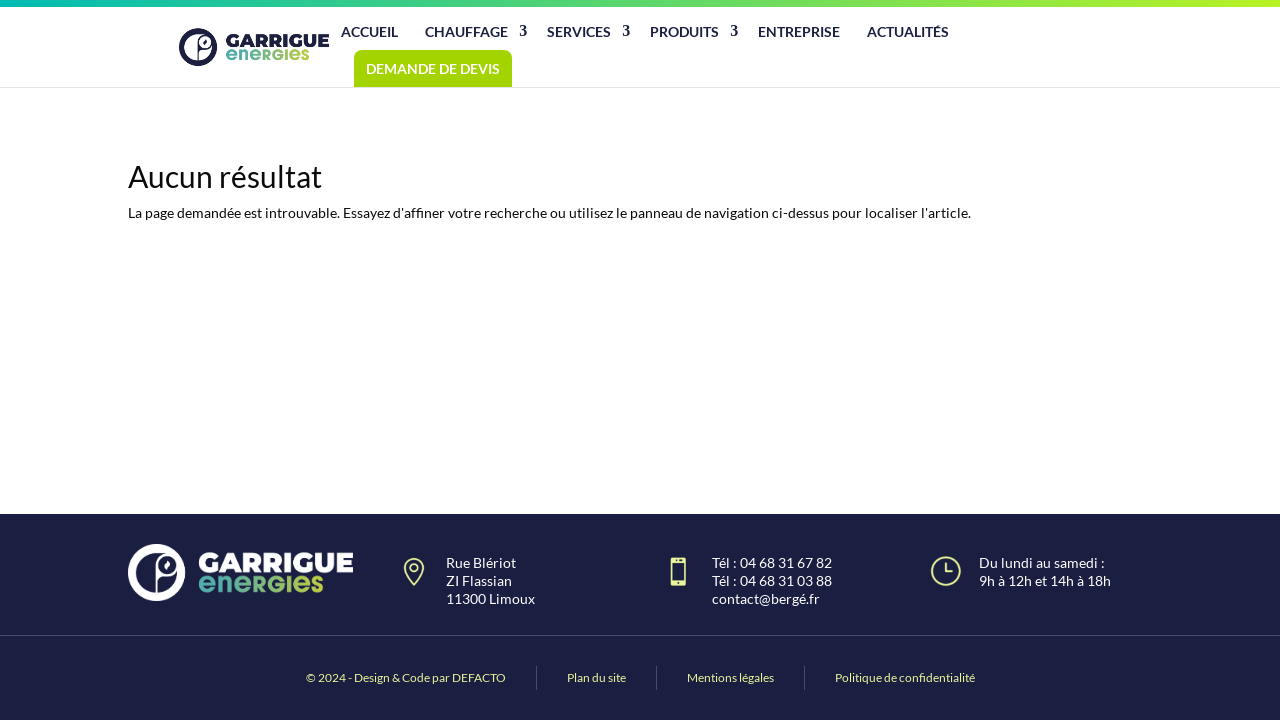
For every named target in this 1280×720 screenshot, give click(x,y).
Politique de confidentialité (905, 677)
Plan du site (596, 677)
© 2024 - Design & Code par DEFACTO (406, 677)
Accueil (369, 31)
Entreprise (799, 31)
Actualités (908, 31)
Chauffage (466, 31)
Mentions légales (730, 677)
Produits (684, 31)
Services (579, 31)
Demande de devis (433, 68)
